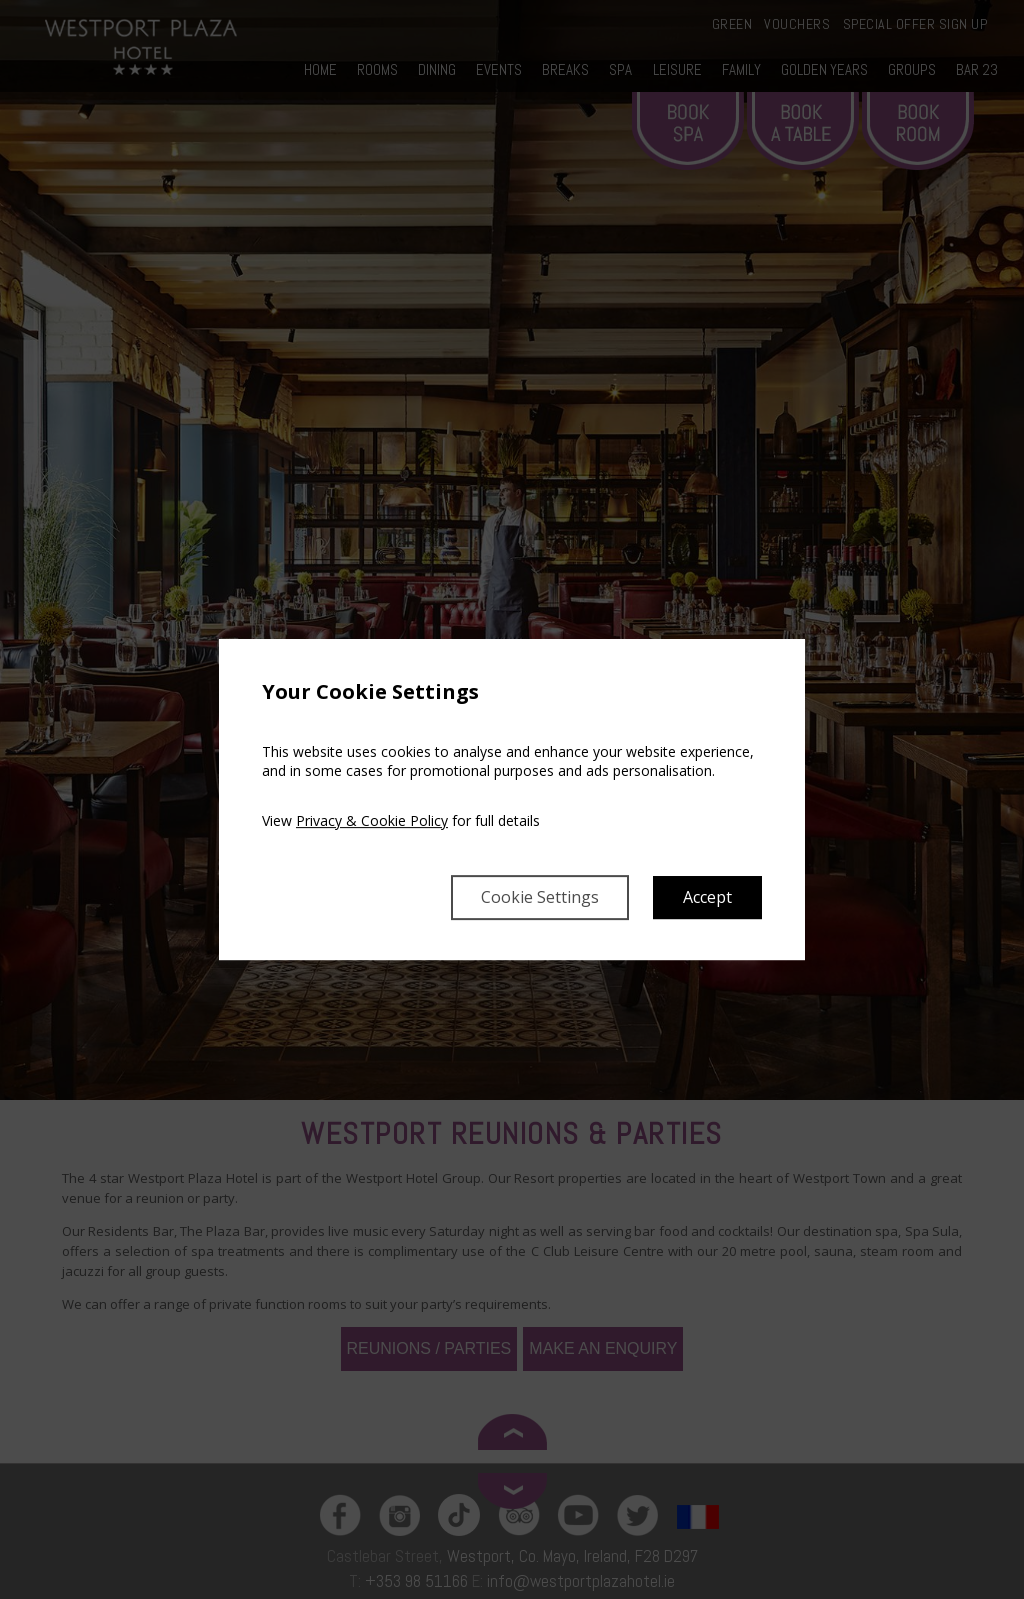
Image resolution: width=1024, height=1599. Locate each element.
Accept (707, 897)
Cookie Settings (540, 897)
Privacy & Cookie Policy (372, 820)
